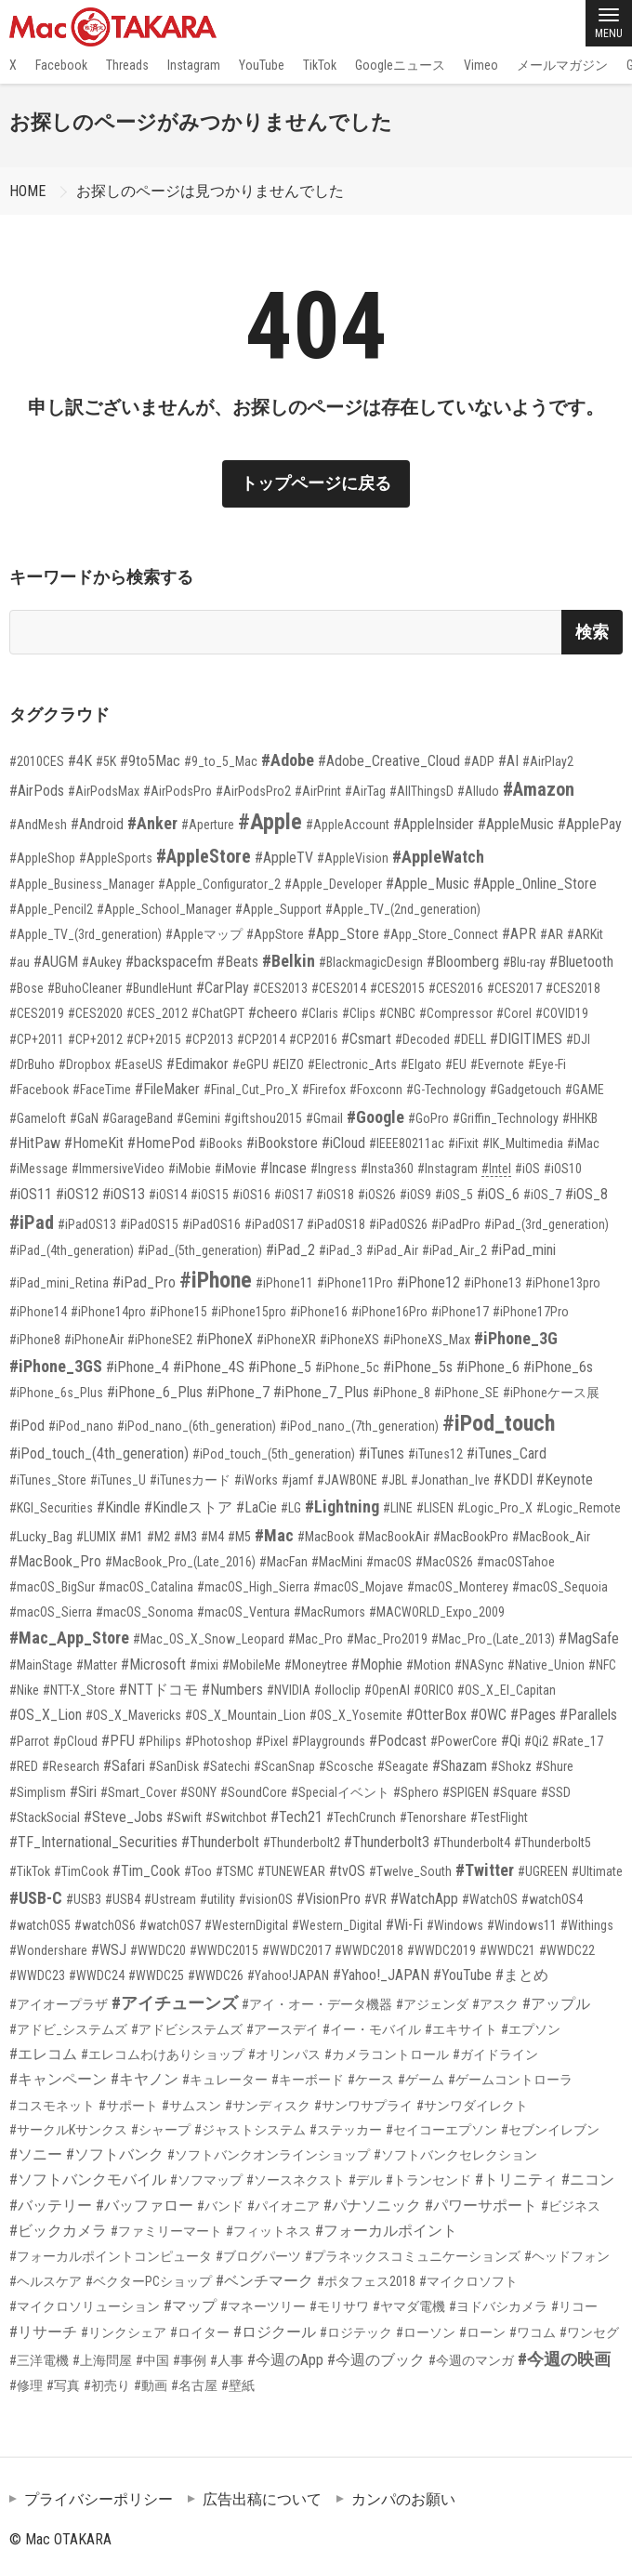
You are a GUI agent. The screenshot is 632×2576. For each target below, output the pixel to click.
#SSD (556, 1792)
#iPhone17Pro (531, 1311)
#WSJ (108, 1950)
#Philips (159, 1741)
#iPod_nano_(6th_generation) (196, 1426)
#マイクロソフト (468, 2281)
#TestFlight (499, 1817)
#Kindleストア (188, 1507)
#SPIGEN (465, 1792)
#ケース (371, 2079)
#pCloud (75, 1741)
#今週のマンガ (471, 2360)
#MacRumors (329, 1612)
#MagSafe (589, 1638)
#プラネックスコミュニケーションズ (412, 2256)
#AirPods (36, 790)
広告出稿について (262, 2499)
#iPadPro (456, 1224)
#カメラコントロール (386, 2054)
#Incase (283, 1168)
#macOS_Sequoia (560, 1586)
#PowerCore (463, 1741)
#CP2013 (209, 1039)
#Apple (270, 822)
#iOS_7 (542, 1194)
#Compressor (456, 1013)
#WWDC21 (507, 1950)
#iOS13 (123, 1194)
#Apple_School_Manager (164, 909)
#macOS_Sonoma (144, 1612)
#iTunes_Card (506, 1453)
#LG (291, 1507)
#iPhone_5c (347, 1367)
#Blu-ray (524, 962)
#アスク (495, 2004)
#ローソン (425, 2332)
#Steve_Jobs (123, 1817)
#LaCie (256, 1507)
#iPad (31, 1222)
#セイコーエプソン (441, 2129)
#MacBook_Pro (55, 1561)
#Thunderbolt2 (301, 1842)
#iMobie (189, 1168)
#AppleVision (352, 858)
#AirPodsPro (177, 791)
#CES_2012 (157, 1013)
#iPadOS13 (87, 1224)
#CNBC (397, 1013)
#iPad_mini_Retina (59, 1282)
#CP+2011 (36, 1039)
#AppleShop (42, 858)
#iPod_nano (80, 1426)
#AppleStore (203, 856)
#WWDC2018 (369, 1950)
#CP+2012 (95, 1039)
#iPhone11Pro (355, 1282)
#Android (97, 824)
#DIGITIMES (526, 1039)
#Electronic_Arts (352, 1064)
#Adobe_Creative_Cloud (389, 761)
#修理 (26, 2385)
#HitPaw (34, 1143)
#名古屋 (194, 2385)
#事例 (189, 2360)
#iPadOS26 (398, 1224)
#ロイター (200, 2332)
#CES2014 (338, 988)
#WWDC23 (37, 1975)
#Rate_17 (577, 1741)
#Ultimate (597, 1871)
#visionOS (266, 1899)
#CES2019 (36, 1013)
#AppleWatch (438, 856)
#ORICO (434, 1690)
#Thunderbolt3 (386, 1842)
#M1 (131, 1536)
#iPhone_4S (208, 1367)
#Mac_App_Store (69, 1637)
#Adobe (287, 760)
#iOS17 (293, 1194)
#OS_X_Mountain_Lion (245, 1715)
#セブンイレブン (550, 2129)
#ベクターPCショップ (149, 2281)
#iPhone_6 (488, 1367)
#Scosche (346, 1766)
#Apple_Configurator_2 (219, 884)
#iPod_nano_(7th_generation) (359, 1426)
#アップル (556, 2004)
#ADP (479, 761)
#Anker (152, 823)
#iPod (27, 1425)
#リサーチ (43, 2332)
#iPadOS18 (336, 1224)
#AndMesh (38, 824)
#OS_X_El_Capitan (506, 1690)
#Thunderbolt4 (471, 1842)
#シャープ (161, 2129)
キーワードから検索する (101, 577)
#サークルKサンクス (68, 2129)
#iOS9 (415, 1194)
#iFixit (463, 1143)
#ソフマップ (206, 2180)
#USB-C (35, 1898)
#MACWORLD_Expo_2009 (437, 1612)
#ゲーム (421, 2079)
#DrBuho (32, 1064)
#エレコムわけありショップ (162, 2054)
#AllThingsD (421, 791)
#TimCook (81, 1871)
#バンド (220, 2206)
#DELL (470, 1039)
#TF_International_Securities (93, 1842)
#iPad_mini (523, 1250)
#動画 (150, 2385)
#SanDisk (174, 1766)
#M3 (185, 1536)
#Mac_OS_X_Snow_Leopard (208, 1638)
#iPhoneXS (349, 1339)
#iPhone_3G (516, 1338)
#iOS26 (377, 1194)
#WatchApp (424, 1899)
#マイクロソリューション (84, 2306)
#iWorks (256, 1480)
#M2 (158, 1536)
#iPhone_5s (418, 1367)
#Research (70, 1766)
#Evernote (497, 1064)
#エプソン (530, 2029)
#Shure (554, 1766)
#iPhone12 (428, 1282)
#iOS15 (210, 1194)
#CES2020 (95, 1013)
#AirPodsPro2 (253, 791)
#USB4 (122, 1899)
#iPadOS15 (149, 1224)
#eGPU (250, 1064)
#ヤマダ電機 (409, 2306)
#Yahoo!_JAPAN (381, 1975)
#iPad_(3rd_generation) (546, 1224)
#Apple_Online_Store (535, 883)
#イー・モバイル (372, 2029)
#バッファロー (144, 2205)
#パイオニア (283, 2206)
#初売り (107, 2385)
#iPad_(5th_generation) (200, 1250)
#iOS (527, 1168)
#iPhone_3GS (55, 1366)
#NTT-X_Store (79, 1690)
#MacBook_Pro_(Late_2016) (180, 1561)
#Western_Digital (337, 1925)
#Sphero (416, 1792)
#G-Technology (446, 1089)
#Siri (83, 1792)
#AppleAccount (347, 824)
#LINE (398, 1507)
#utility (217, 1899)
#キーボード (307, 2079)
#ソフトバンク (115, 2154)
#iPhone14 (38, 1311)
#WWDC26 (216, 1975)
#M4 (212, 1536)
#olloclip (337, 1690)
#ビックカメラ (58, 2230)
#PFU (118, 1741)
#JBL (394, 1480)
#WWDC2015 (224, 1950)
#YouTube (462, 1975)
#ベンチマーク (264, 2281)
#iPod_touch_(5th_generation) (273, 1454)
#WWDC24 (97, 1975)
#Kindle (118, 1507)
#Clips (358, 1013)
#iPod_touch (498, 1423)
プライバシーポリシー (98, 2499)
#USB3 (83, 1899)
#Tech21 (296, 1817)
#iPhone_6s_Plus (56, 1392)
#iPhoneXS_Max (426, 1339)
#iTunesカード (190, 1480)
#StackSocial (44, 1817)
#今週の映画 (564, 2359)
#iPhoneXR (286, 1339)
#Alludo (478, 791)
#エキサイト (461, 2029)
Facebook (61, 65)
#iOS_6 (498, 1194)
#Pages (533, 1715)
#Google (375, 1117)
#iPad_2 (290, 1250)
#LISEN (435, 1507)
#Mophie (376, 1664)
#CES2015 (397, 988)
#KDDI (513, 1479)
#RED (23, 1766)
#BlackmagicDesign (371, 962)
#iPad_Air (392, 1250)
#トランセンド (428, 2180)
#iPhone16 (319, 1311)
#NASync (479, 1665)
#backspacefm (169, 962)
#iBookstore (282, 1143)
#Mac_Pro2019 (387, 1638)
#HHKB (580, 1118)
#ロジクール (274, 2332)
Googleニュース (400, 65)
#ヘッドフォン (567, 2256)
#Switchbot (236, 1817)
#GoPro (428, 1118)
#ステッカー (345, 2129)
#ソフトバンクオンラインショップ (268, 2154)
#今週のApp (285, 2360)
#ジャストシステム (250, 2129)
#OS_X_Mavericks (133, 1715)
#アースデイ (282, 2029)
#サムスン (191, 2105)
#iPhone (215, 1280)
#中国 (152, 2360)
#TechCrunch (361, 1817)
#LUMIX (96, 1536)
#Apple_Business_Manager (81, 884)
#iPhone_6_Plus (155, 1392)
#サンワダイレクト (472, 2105)
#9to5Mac (150, 761)
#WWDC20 (158, 1950)
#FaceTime (101, 1089)
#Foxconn (375, 1089)
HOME (27, 191)
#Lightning (342, 1506)
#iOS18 (335, 1194)
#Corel (514, 1013)
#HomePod (161, 1143)
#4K (80, 761)
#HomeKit (94, 1143)
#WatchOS (490, 1899)
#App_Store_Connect (440, 934)
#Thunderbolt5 (552, 1842)
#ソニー (35, 2154)
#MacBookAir (393, 1536)
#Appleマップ (204, 934)
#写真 (63, 2385)
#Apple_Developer (333, 884)
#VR (375, 1899)
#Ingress (333, 1168)
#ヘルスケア (45, 2281)
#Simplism (37, 1792)
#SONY (198, 1792)
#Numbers (232, 1689)
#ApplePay (590, 824)
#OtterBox (436, 1715)
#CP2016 (313, 1039)
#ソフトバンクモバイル (87, 2179)
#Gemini (198, 1118)
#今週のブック (376, 2360)
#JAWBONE (347, 1480)
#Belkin (288, 961)
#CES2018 (573, 988)
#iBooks (221, 1143)
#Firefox (324, 1089)
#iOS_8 (586, 1194)
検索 (592, 631)
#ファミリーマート (166, 2231)
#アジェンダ (432, 2004)
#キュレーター (225, 2079)
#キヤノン (144, 2079)
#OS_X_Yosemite (355, 1715)
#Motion (428, 1665)
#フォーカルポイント (386, 2230)
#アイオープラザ (58, 2004)
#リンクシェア (123, 2332)
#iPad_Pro (144, 1282)
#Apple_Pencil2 (51, 909)
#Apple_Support (278, 909)
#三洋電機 (39, 2360)
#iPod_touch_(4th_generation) (99, 1453)
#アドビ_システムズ (68, 2029)
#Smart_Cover (138, 1792)
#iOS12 (77, 1194)
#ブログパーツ (258, 2256)
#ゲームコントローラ (510, 2079)
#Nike (24, 1690)
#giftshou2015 (263, 1118)
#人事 (227, 2360)
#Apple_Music (427, 883)
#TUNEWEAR (291, 1871)
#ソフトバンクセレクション (455, 2154)
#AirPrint (318, 791)
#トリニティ (516, 2179)
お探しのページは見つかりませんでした (210, 191)
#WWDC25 (156, 1975)
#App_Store (343, 934)
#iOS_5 (454, 1194)
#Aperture (207, 824)
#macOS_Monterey (457, 1586)
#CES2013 (280, 988)
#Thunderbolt (220, 1842)
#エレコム (43, 2054)
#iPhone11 (284, 1282)
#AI (508, 761)
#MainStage (40, 1665)
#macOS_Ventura (243, 1612)
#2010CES (36, 761)
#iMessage (38, 1168)
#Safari (124, 1766)
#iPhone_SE (466, 1392)
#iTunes (381, 1453)
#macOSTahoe (516, 1561)
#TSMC (235, 1871)
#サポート (128, 2105)
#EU (456, 1064)
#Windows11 (522, 1925)
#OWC (488, 1715)
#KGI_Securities (51, 1507)
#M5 (239, 1536)
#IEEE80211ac (406, 1143)
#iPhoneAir (94, 1339)
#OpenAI (387, 1690)
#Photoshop (218, 1741)
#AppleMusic (516, 824)
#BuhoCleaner (84, 988)
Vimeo (481, 65)
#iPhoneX (224, 1339)
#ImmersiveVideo (118, 1168)
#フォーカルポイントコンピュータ (110, 2256)
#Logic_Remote (578, 1507)
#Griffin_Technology (506, 1118)
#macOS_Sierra (50, 1612)
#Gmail (324, 1118)
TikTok (319, 65)
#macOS (389, 1561)
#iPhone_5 (279, 1367)
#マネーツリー (263, 2306)
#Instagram (447, 1168)
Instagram (193, 65)
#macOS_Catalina (146, 1586)
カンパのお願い (403, 2499)
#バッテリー (50, 2205)
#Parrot (29, 1741)
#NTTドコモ (158, 1689)
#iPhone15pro (248, 1311)
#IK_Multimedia (522, 1143)
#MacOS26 (444, 1561)
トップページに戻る (316, 483)
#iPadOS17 (273, 1224)
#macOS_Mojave (358, 1586)
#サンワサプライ (363, 2105)
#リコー (574, 2306)
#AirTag (365, 791)
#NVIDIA (288, 1690)
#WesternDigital (246, 1925)
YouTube (261, 65)
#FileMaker (167, 1089)
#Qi (510, 1741)
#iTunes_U (118, 1480)
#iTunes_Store (47, 1480)
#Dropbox (85, 1064)
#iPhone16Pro (389, 1311)
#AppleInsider (433, 824)
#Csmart (366, 1039)
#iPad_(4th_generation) (71, 1250)
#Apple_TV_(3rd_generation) (85, 934)
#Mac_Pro (315, 1638)
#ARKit (585, 934)
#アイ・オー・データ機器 (317, 2004)
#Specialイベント (340, 1792)
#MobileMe (251, 1665)
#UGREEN (543, 1871)
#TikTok (29, 1871)
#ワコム (532, 2332)
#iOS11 (30, 1194)
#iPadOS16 (211, 1224)
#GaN (84, 1118)
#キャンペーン (58, 2079)
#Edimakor (197, 1064)
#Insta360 (387, 1168)
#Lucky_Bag (40, 1536)
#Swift (184, 1817)
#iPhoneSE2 (159, 1339)
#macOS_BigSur (52, 1586)
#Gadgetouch (525, 1089)
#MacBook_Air (551, 1536)
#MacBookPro (470, 1536)
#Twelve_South (410, 1871)
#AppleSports (115, 858)
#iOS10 (563, 1168)
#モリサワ (339, 2306)
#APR (519, 934)
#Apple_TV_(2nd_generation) (403, 909)
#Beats (237, 962)
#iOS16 (251, 1194)
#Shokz (511, 1766)
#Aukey (102, 962)
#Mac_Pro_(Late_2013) (493, 1638)
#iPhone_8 (401, 1392)
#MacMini (336, 1561)
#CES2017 (514, 988)
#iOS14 (168, 1194)
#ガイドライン (495, 2054)
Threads (127, 65)
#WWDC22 (567, 1950)
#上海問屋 (102, 2360)
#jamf (297, 1480)
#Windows (455, 1925)
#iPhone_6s (558, 1367)
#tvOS (347, 1871)
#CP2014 (261, 1039)
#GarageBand (137, 1118)
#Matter (96, 1665)
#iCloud (343, 1143)
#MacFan (283, 1561)
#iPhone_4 (137, 1367)
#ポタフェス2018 (366, 2281)
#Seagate (402, 1766)
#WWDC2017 (296, 1950)
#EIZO (288, 1064)
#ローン (482, 2332)
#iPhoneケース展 (551, 1392)
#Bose (26, 988)
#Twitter (484, 1870)
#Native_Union (546, 1665)
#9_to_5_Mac (220, 761)
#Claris (319, 1013)
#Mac (274, 1535)
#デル (365, 2180)
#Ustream (170, 1899)
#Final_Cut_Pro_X (251, 1089)
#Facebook (39, 1089)
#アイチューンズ (175, 2003)
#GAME (584, 1089)
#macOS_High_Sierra (253, 1586)
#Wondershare (48, 1950)
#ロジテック (356, 2332)
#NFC (602, 1665)
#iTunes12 (435, 1454)
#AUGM (55, 962)
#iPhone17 (460, 1311)
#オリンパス (284, 2054)
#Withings (586, 1925)
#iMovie (236, 1168)
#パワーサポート (481, 2205)
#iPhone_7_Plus (321, 1392)
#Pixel (272, 1741)
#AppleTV (284, 857)
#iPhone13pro (562, 1282)
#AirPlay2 (547, 761)
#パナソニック (372, 2205)
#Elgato (421, 1064)
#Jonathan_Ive (450, 1480)
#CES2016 (455, 988)
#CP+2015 (153, 1039)
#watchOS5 (40, 1925)
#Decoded (422, 1039)
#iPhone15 (178, 1311)
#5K (106, 761)
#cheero (272, 1013)
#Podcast (398, 1741)
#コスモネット (52, 2105)
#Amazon (538, 789)
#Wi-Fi (404, 1925)
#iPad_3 (340, 1250)
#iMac (583, 1143)
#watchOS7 (170, 1925)
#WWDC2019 (441, 1950)
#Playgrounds (328, 1741)
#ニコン (587, 2179)
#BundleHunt (158, 988)
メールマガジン (562, 65)
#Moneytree (316, 1665)
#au (19, 962)
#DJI (578, 1039)
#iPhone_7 (238, 1392)
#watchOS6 (105, 1925)
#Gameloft (37, 1118)
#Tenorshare (433, 1817)
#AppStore (275, 934)
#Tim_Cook (146, 1871)
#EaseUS (138, 1064)
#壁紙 (238, 2385)
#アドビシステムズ (187, 2029)
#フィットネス (268, 2231)
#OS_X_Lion (45, 1715)
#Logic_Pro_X (495, 1507)
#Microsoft (153, 1664)
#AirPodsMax (103, 791)
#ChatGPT (217, 1013)
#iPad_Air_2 (454, 1250)
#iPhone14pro (108, 1311)
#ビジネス (570, 2206)
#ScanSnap (284, 1766)
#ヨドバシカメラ (498, 2306)
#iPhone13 (492, 1282)
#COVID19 (561, 1013)
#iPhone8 (34, 1339)
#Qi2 (536, 1741)
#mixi (204, 1665)
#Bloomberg (463, 962)
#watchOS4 (552, 1899)
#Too (198, 1871)
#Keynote (564, 1479)
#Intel (496, 1168)
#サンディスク (267, 2105)
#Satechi (226, 1766)
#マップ (190, 2306)
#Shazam (459, 1766)
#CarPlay (222, 988)
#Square (515, 1792)
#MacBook (325, 1536)
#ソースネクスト (295, 2180)
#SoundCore (253, 1792)
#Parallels (588, 1715)
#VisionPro (328, 1899)
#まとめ (521, 1975)
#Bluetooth (581, 962)
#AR (551, 934)
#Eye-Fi (547, 1064)
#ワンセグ (589, 2332)
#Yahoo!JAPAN (288, 1975)
